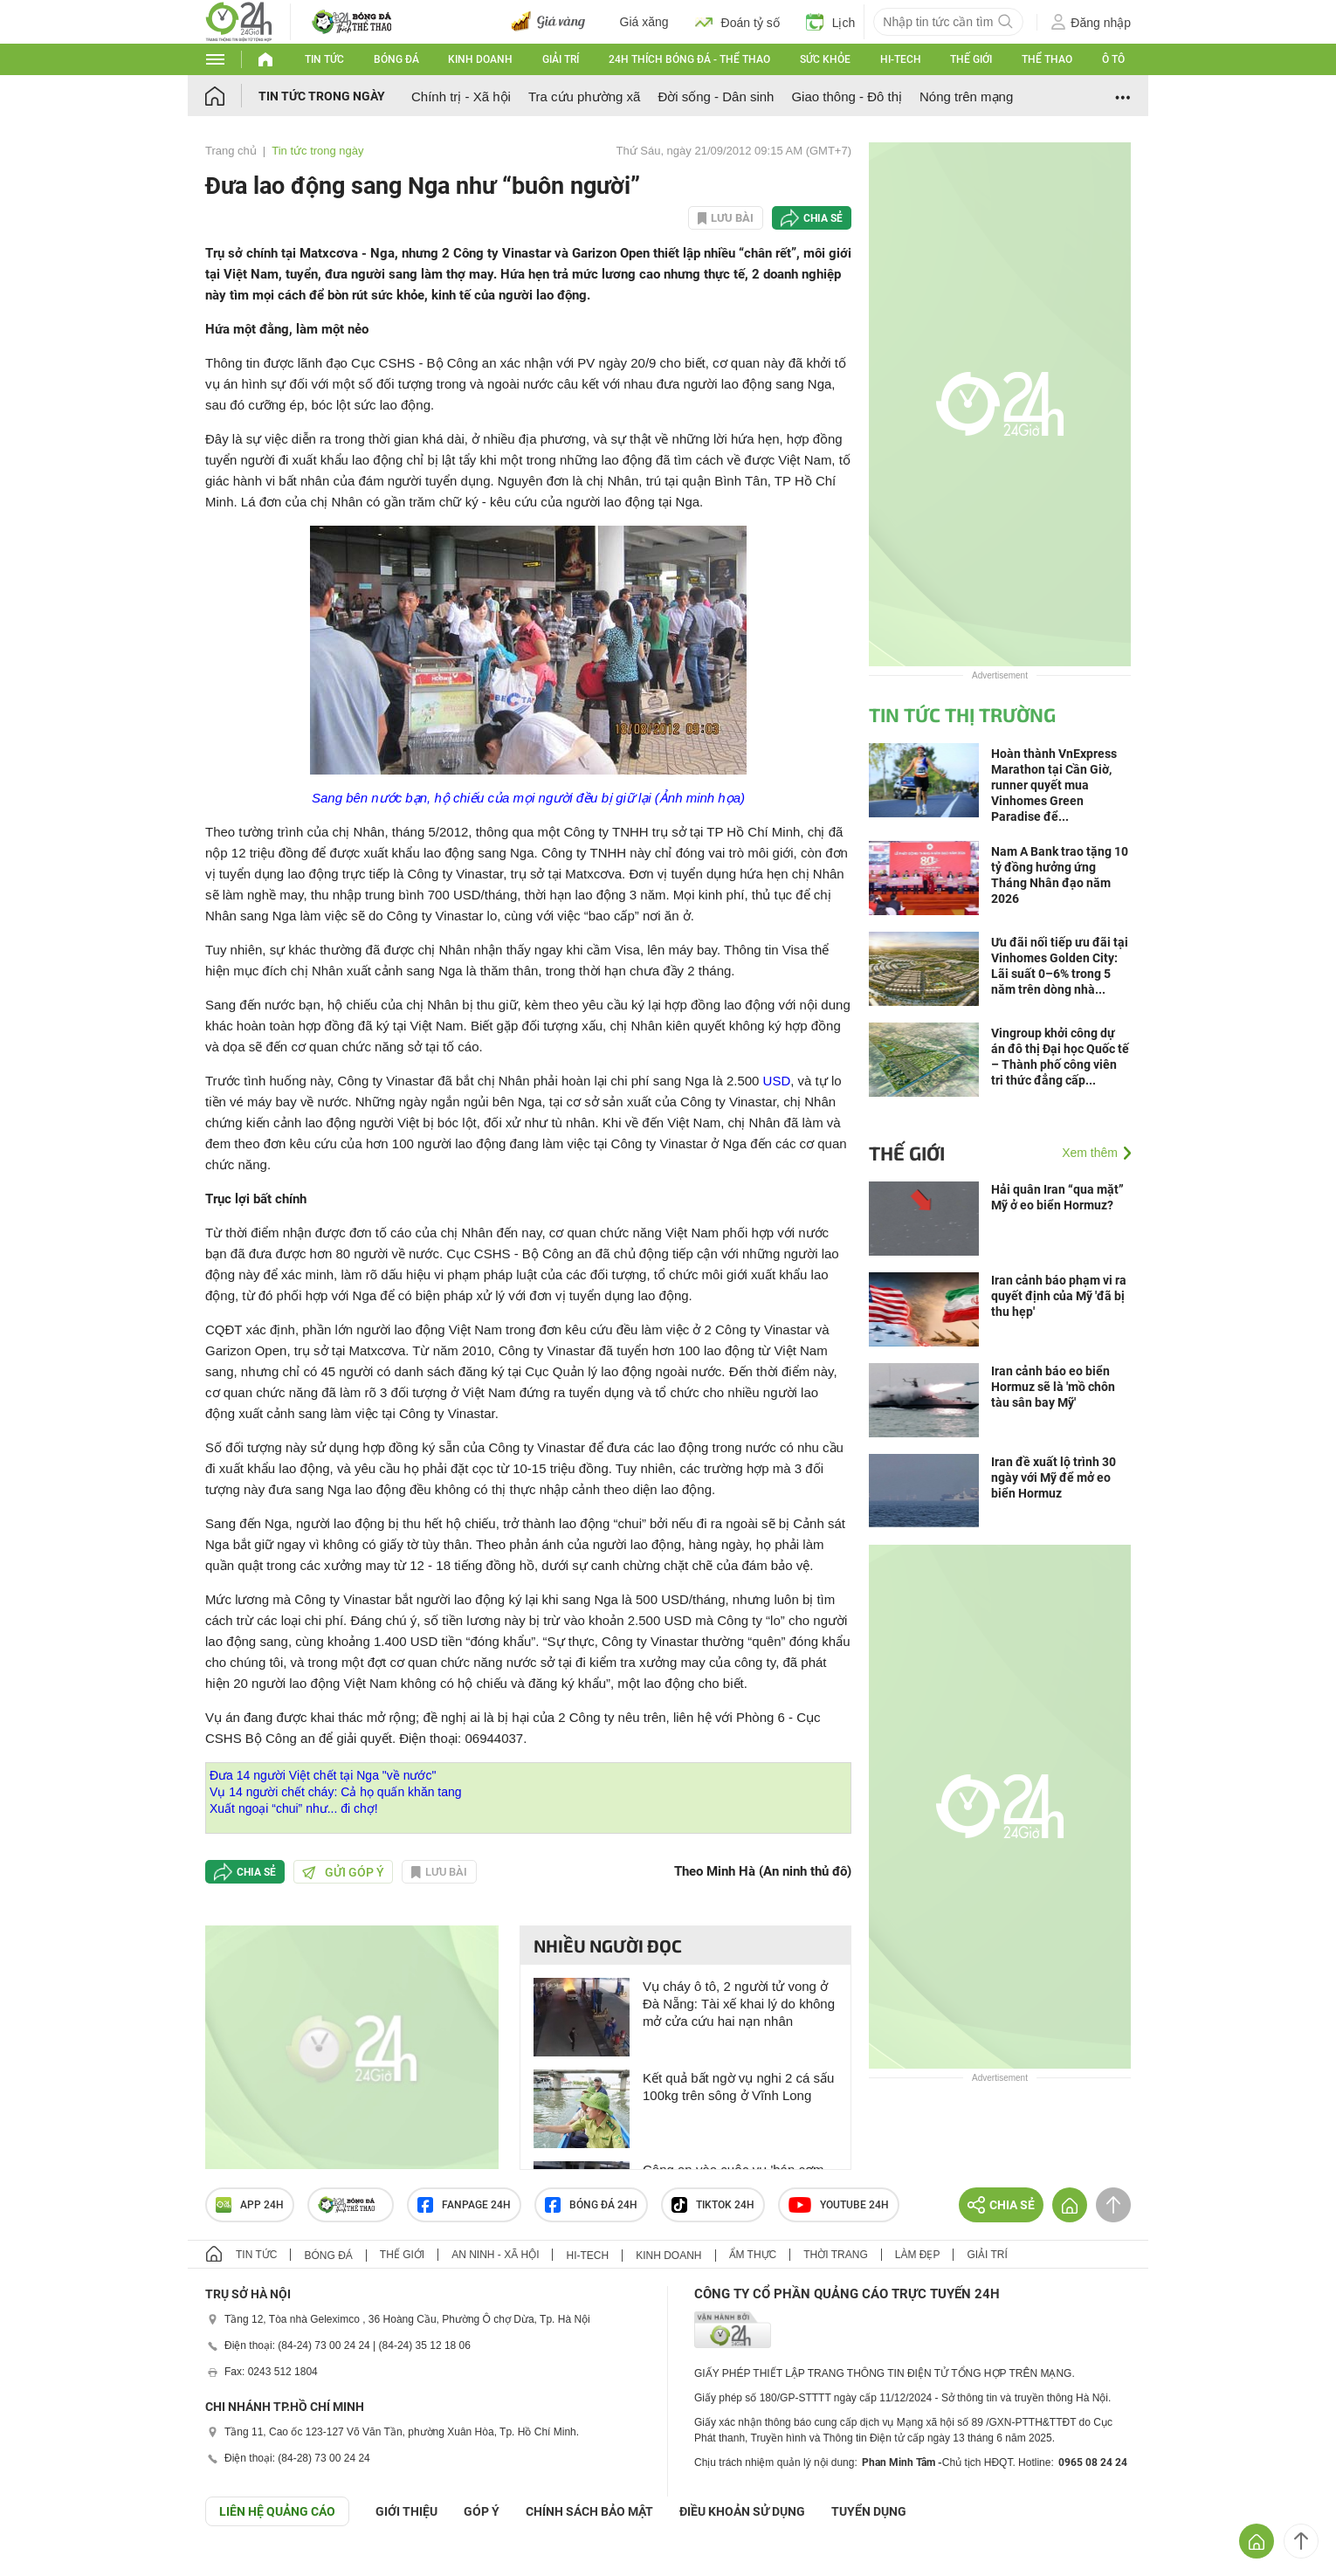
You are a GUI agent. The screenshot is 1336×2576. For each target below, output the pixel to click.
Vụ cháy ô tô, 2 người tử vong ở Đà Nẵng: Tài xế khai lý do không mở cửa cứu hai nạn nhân (739, 2003)
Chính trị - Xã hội (461, 96)
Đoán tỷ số (737, 22)
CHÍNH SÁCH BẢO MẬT (589, 2511)
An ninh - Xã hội (495, 2255)
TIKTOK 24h (712, 2205)
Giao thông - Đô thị (846, 96)
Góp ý (481, 2511)
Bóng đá (396, 59)
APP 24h (250, 2205)
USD (777, 1080)
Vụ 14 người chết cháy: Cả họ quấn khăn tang (336, 1792)
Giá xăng (644, 22)
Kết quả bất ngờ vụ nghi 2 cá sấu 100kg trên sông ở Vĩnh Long (738, 2086)
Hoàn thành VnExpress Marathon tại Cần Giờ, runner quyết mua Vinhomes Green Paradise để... (1054, 785)
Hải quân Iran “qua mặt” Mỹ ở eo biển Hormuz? (1057, 1197)
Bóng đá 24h (591, 2205)
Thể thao (1047, 59)
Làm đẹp (917, 2255)
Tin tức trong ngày (321, 96)
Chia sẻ (823, 218)
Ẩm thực (753, 2255)
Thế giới (971, 59)
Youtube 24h (839, 2205)
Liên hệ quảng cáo (277, 2511)
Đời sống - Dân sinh (716, 96)
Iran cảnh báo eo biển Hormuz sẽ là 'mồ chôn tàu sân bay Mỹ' (1053, 1386)
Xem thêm (1090, 1153)
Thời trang (835, 2255)
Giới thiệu (406, 2511)
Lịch (831, 22)
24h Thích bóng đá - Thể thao (689, 59)
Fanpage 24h (464, 2205)
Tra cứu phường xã (584, 96)
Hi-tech (900, 59)
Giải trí (560, 59)
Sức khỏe (825, 59)
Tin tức (324, 59)
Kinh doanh (480, 59)
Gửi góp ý (343, 1872)
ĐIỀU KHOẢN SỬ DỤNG (742, 2511)
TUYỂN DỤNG (868, 2511)
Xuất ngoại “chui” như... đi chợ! (294, 1808)
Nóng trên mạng (966, 96)
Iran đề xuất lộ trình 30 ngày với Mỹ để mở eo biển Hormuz (1053, 1477)
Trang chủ (231, 150)
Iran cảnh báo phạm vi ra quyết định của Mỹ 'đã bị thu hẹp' (1058, 1296)
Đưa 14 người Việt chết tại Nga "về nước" (323, 1775)
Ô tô (1113, 59)
